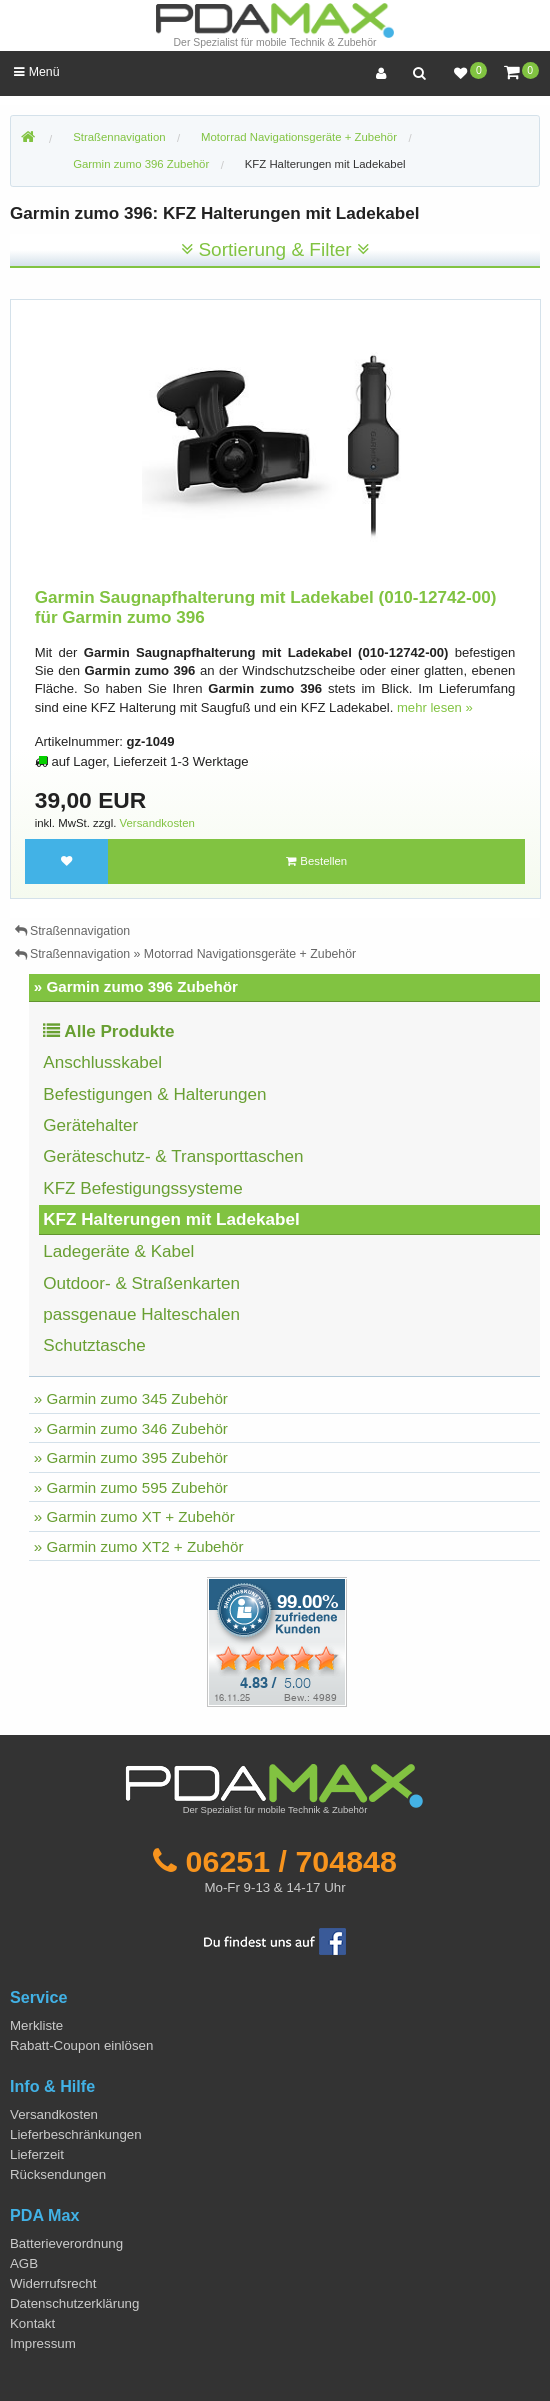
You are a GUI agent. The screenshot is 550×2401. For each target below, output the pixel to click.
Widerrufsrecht (53, 2283)
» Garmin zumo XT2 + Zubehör (139, 1546)
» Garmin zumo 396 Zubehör (136, 986)
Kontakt (32, 2323)
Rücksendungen (58, 2174)
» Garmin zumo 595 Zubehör (131, 1487)
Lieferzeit (37, 2154)
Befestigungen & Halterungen (154, 1094)
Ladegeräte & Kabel (118, 1251)
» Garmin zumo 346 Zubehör (131, 1428)
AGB (24, 2263)
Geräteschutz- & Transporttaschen (173, 1156)
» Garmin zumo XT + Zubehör (134, 1516)
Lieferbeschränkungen (76, 2134)
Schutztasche (94, 1345)
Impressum (43, 2343)
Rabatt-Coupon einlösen (81, 2045)
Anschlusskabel (102, 1062)
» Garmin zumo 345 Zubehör (131, 1398)
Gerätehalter (90, 1125)
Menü (36, 72)
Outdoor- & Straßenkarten (141, 1283)
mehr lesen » (435, 707)
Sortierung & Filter (275, 249)
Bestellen (316, 861)
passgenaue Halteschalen (141, 1314)
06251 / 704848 (291, 1861)
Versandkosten (157, 823)
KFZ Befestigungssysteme (143, 1188)
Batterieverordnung (66, 2243)
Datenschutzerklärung (74, 2303)
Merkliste (36, 2025)
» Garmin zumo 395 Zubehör (131, 1457)
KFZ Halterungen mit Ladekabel (325, 164)
